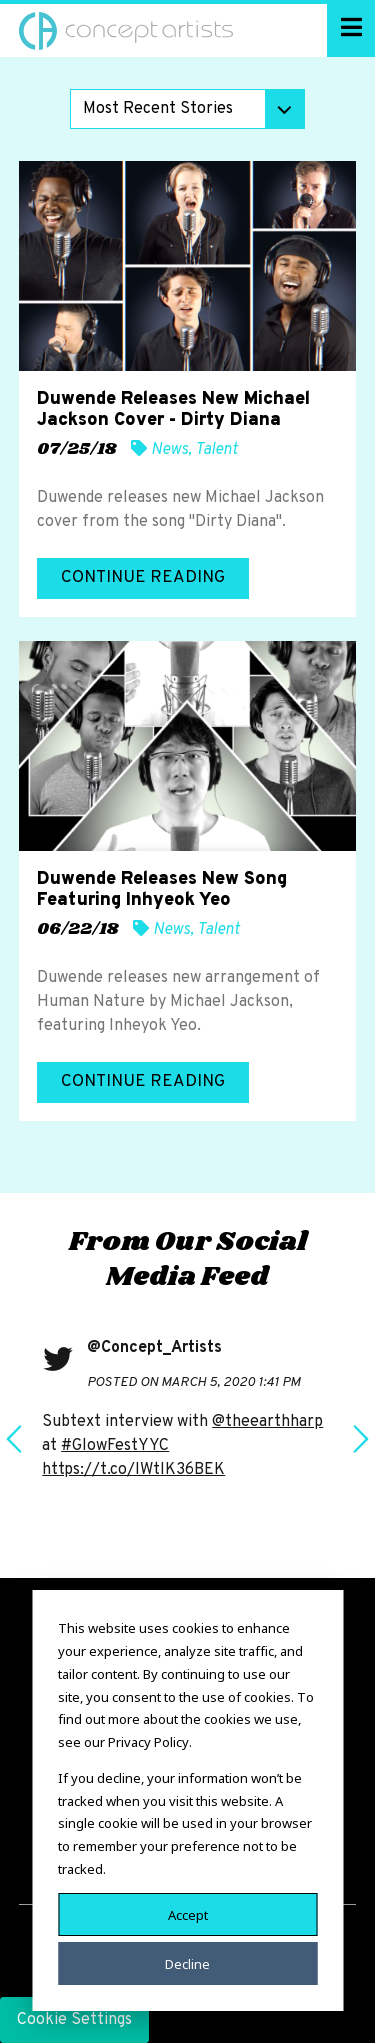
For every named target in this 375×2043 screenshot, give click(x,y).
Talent (216, 450)
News (169, 450)
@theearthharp (267, 1422)
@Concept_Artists (154, 1348)
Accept (188, 1914)
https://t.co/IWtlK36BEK (133, 1470)
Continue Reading (143, 578)
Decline (187, 1963)
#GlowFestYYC (115, 1446)
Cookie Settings (74, 2020)
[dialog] (187, 1800)
